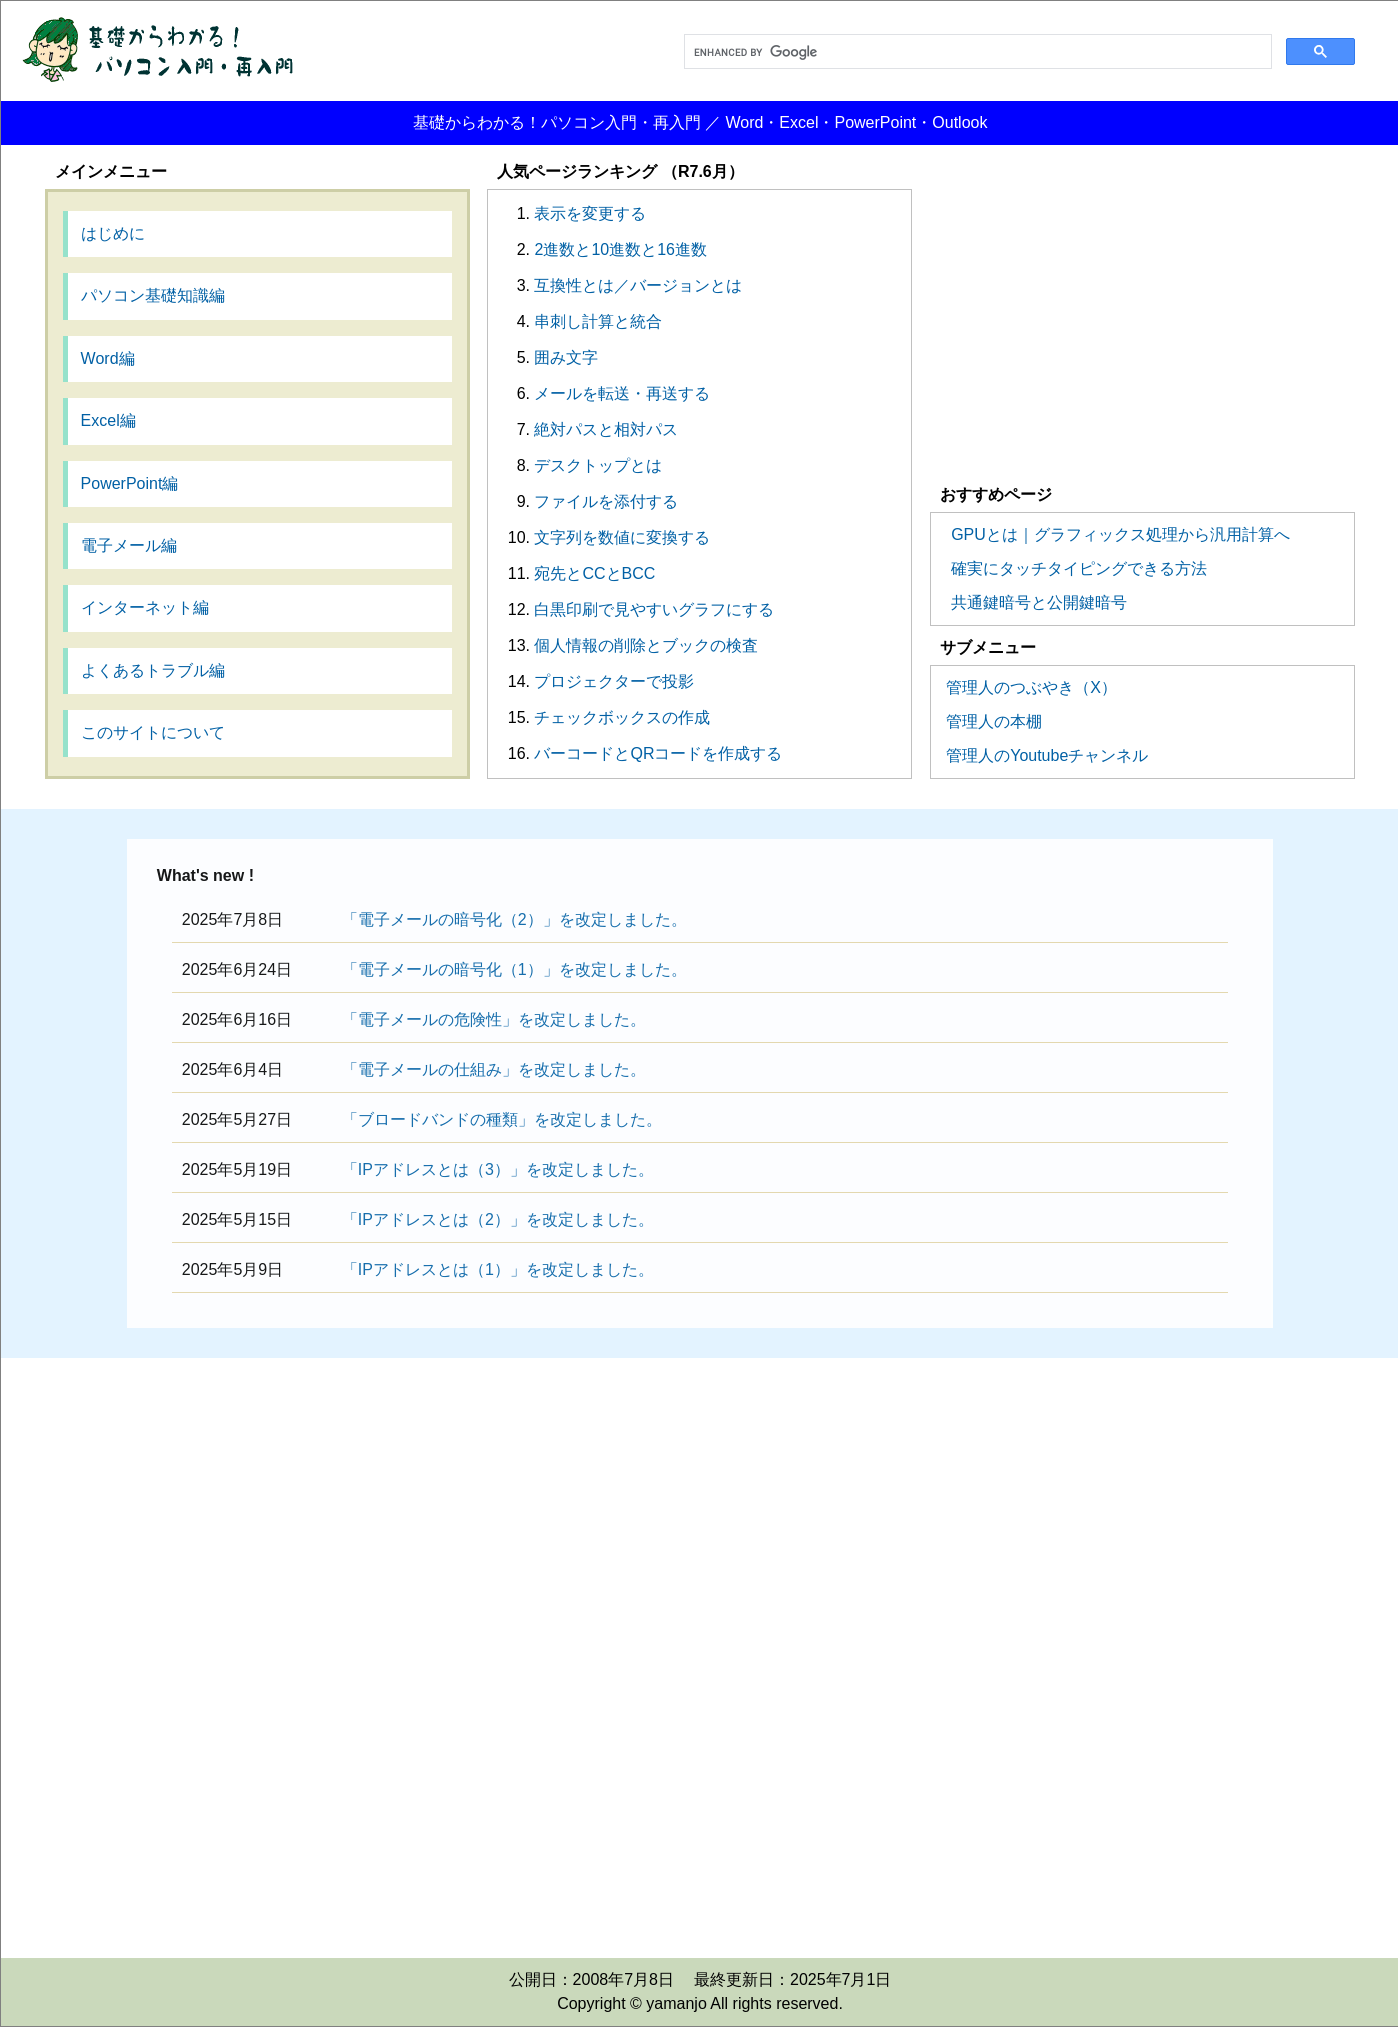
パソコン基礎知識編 (153, 295)
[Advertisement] (1143, 328)
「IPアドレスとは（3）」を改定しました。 (498, 1169)
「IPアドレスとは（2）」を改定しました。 (498, 1219)
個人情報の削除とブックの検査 (646, 645)
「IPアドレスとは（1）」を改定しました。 (498, 1269)
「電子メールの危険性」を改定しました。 (494, 1019)
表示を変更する (590, 213)
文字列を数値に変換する (622, 537)
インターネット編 (145, 607)
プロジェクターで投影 (614, 681)
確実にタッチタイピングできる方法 (1079, 568)
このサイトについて (153, 732)
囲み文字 (566, 357)
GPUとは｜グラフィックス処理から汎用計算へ (1120, 534)
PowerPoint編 (130, 483)
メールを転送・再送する (622, 393)
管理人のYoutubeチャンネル (1047, 755)
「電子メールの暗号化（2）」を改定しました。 (514, 919)
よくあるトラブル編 (153, 670)
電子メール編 (129, 545)
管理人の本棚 (994, 721)
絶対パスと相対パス (606, 429)
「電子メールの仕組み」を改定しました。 (494, 1069)
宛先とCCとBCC (594, 573)
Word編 (108, 358)
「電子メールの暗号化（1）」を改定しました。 (514, 969)
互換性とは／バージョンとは (638, 285)
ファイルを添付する (606, 501)
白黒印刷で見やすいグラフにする (654, 609)
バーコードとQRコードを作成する (658, 753)
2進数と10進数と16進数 (620, 249)
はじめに (113, 233)
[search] (976, 52)
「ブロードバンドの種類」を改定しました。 (502, 1119)
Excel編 (108, 420)
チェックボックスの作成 (622, 717)
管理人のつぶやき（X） (1031, 687)
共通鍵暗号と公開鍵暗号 (1039, 602)
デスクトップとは (598, 465)
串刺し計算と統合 (598, 321)
